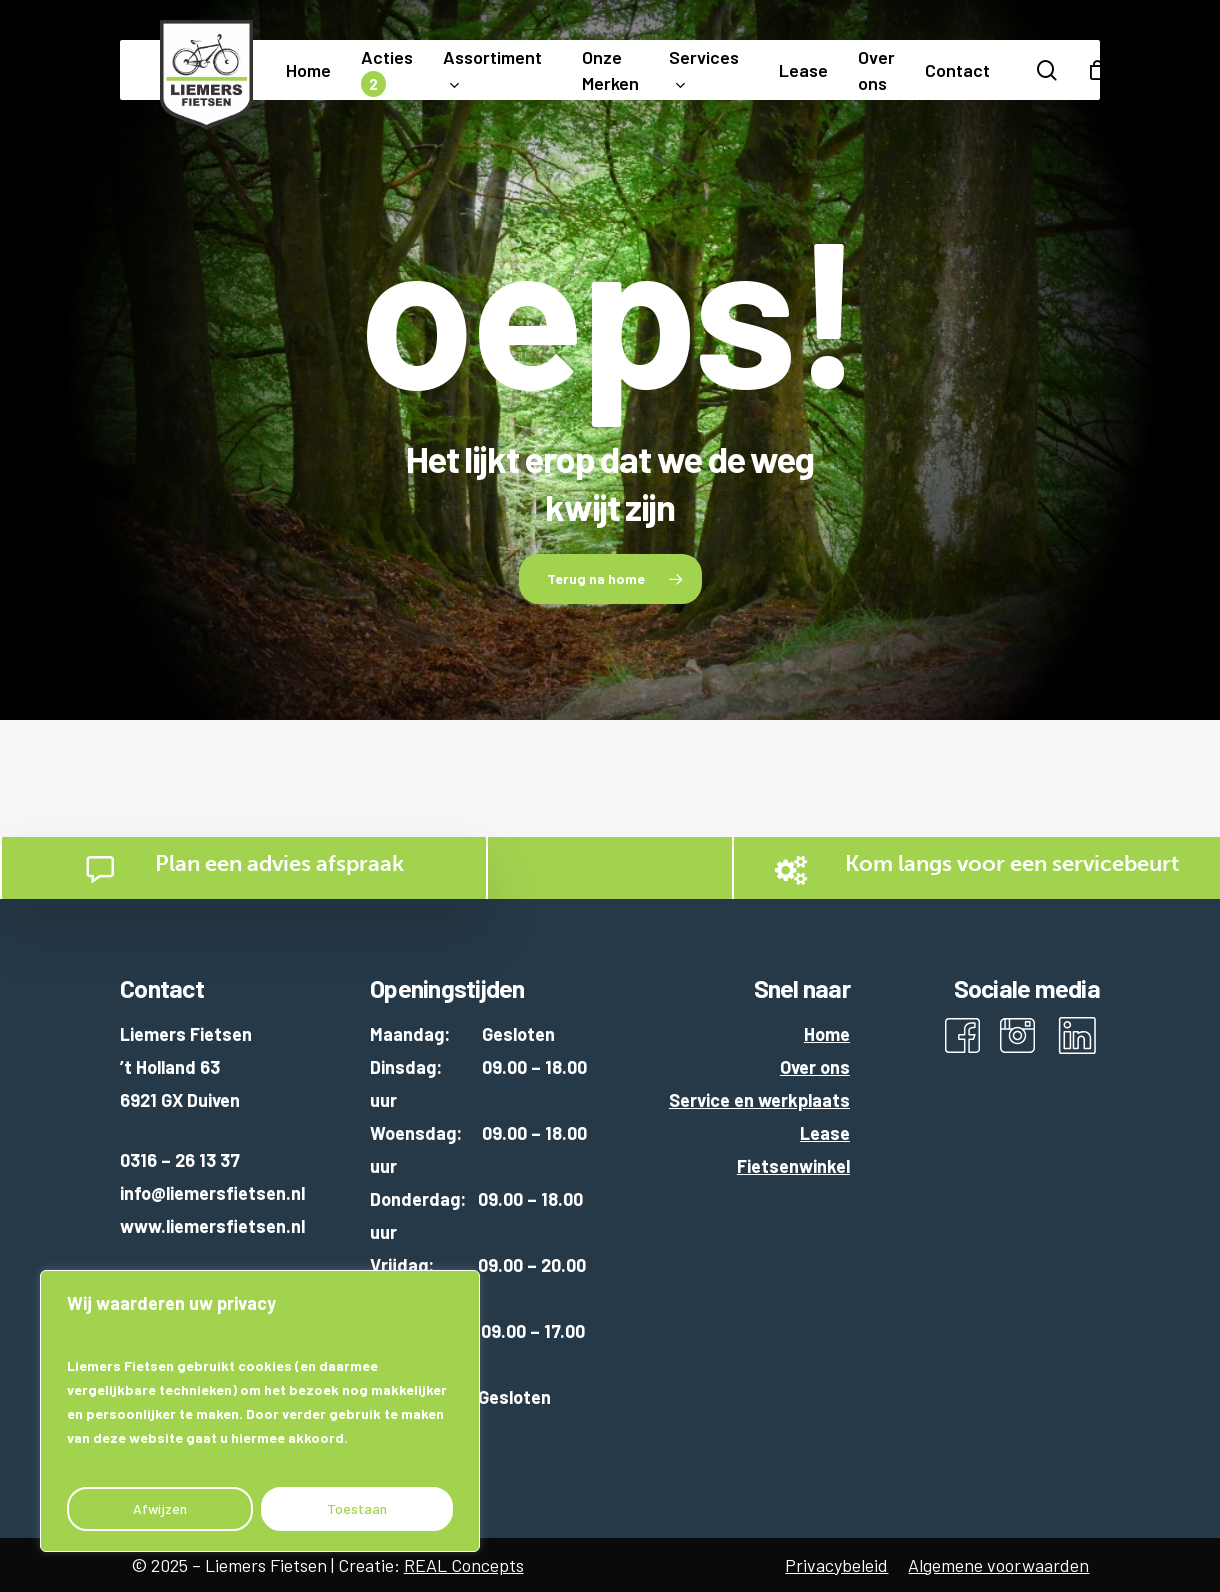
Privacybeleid (836, 1565)
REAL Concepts (464, 1565)
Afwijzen (160, 1508)
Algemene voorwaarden (998, 1565)
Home (827, 1034)
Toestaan (357, 1508)
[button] (610, 579)
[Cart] (1098, 70)
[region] (260, 1411)
